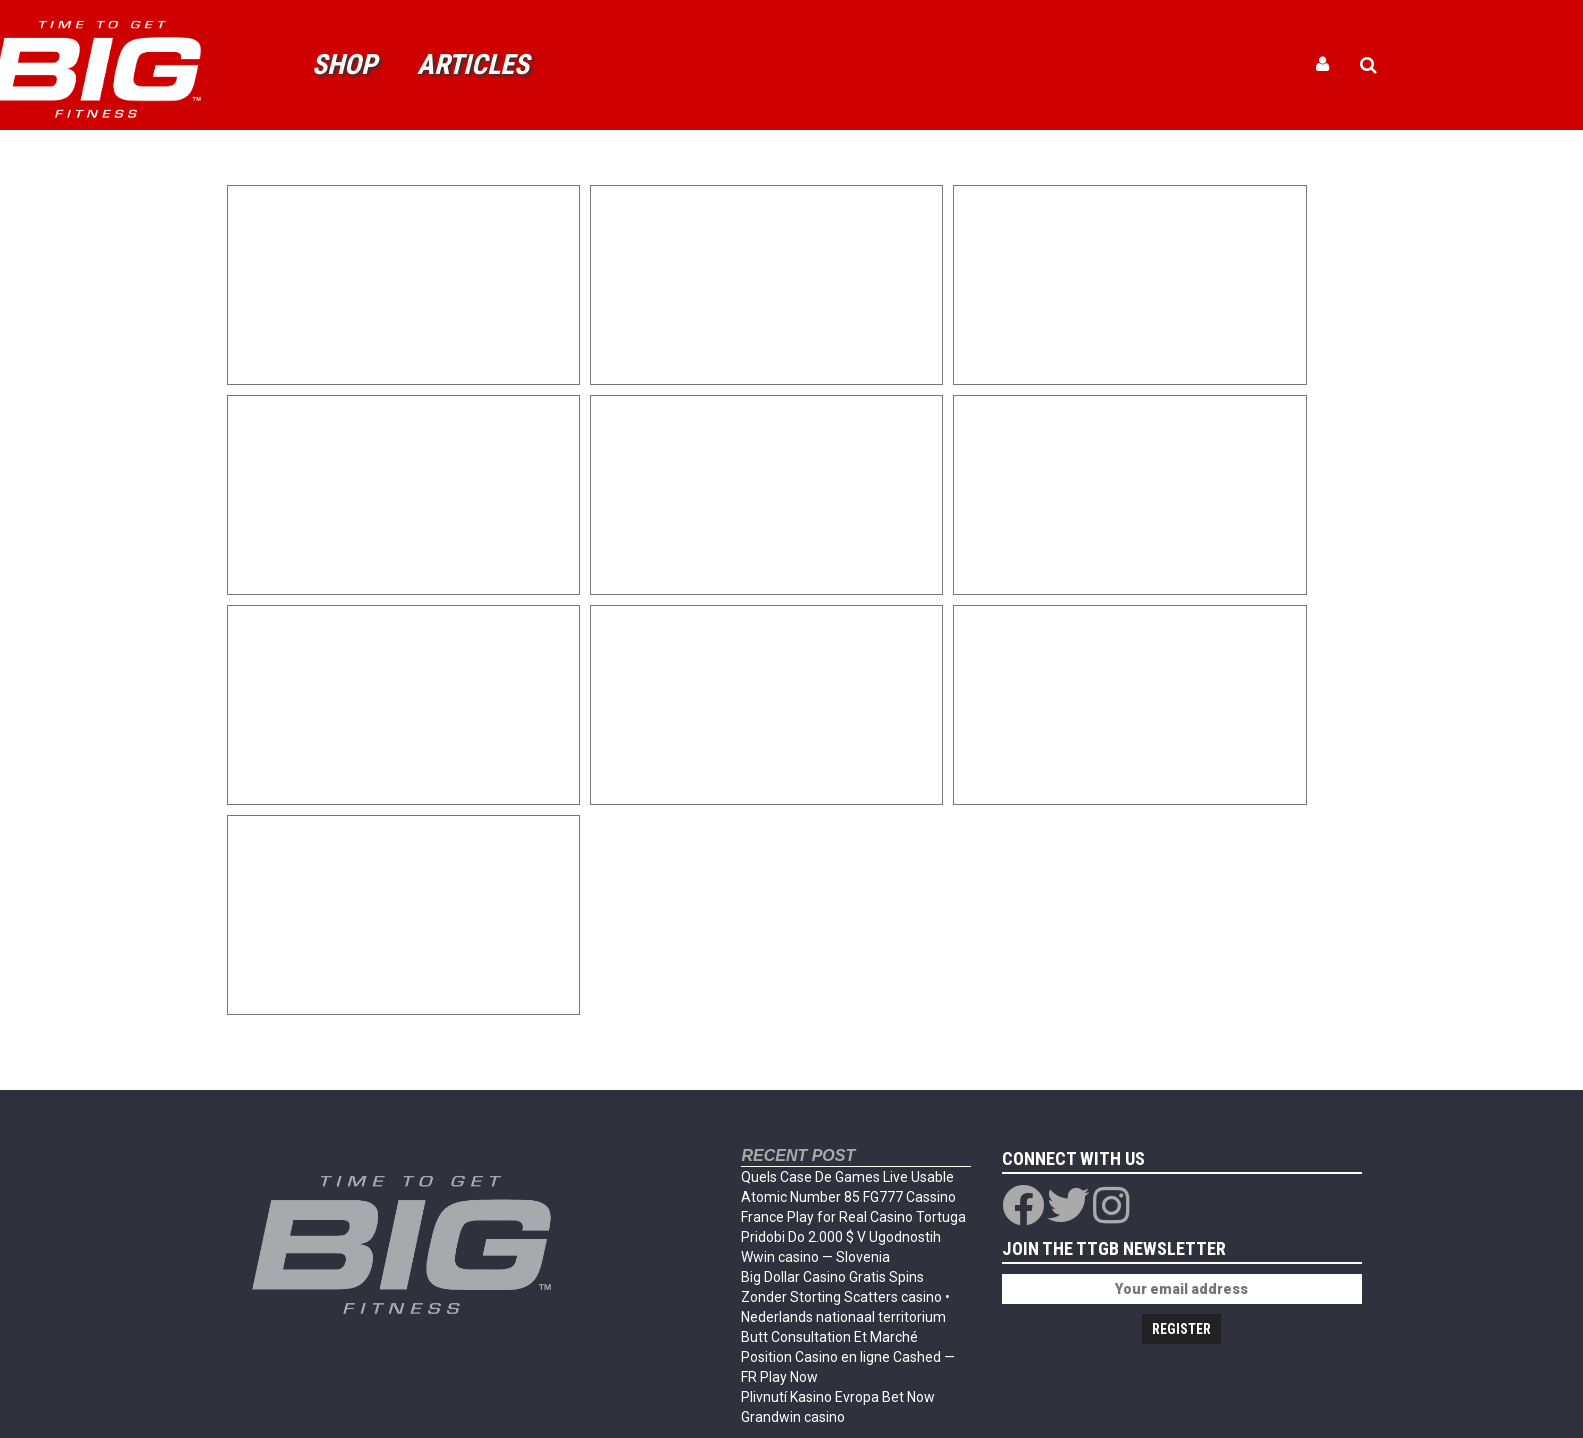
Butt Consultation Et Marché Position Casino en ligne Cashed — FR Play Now (848, 1357)
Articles (473, 64)
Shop (344, 64)
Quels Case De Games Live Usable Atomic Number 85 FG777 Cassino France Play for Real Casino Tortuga (853, 1197)
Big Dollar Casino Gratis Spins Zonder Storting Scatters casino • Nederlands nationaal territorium (845, 1297)
